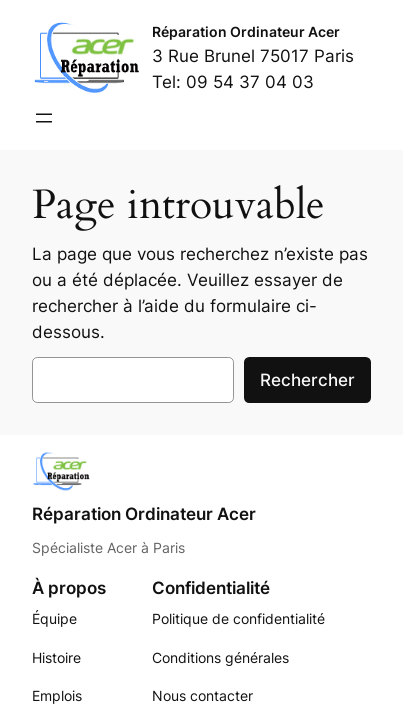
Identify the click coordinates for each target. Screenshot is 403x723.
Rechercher (307, 380)
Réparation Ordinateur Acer (246, 31)
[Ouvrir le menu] (44, 118)
